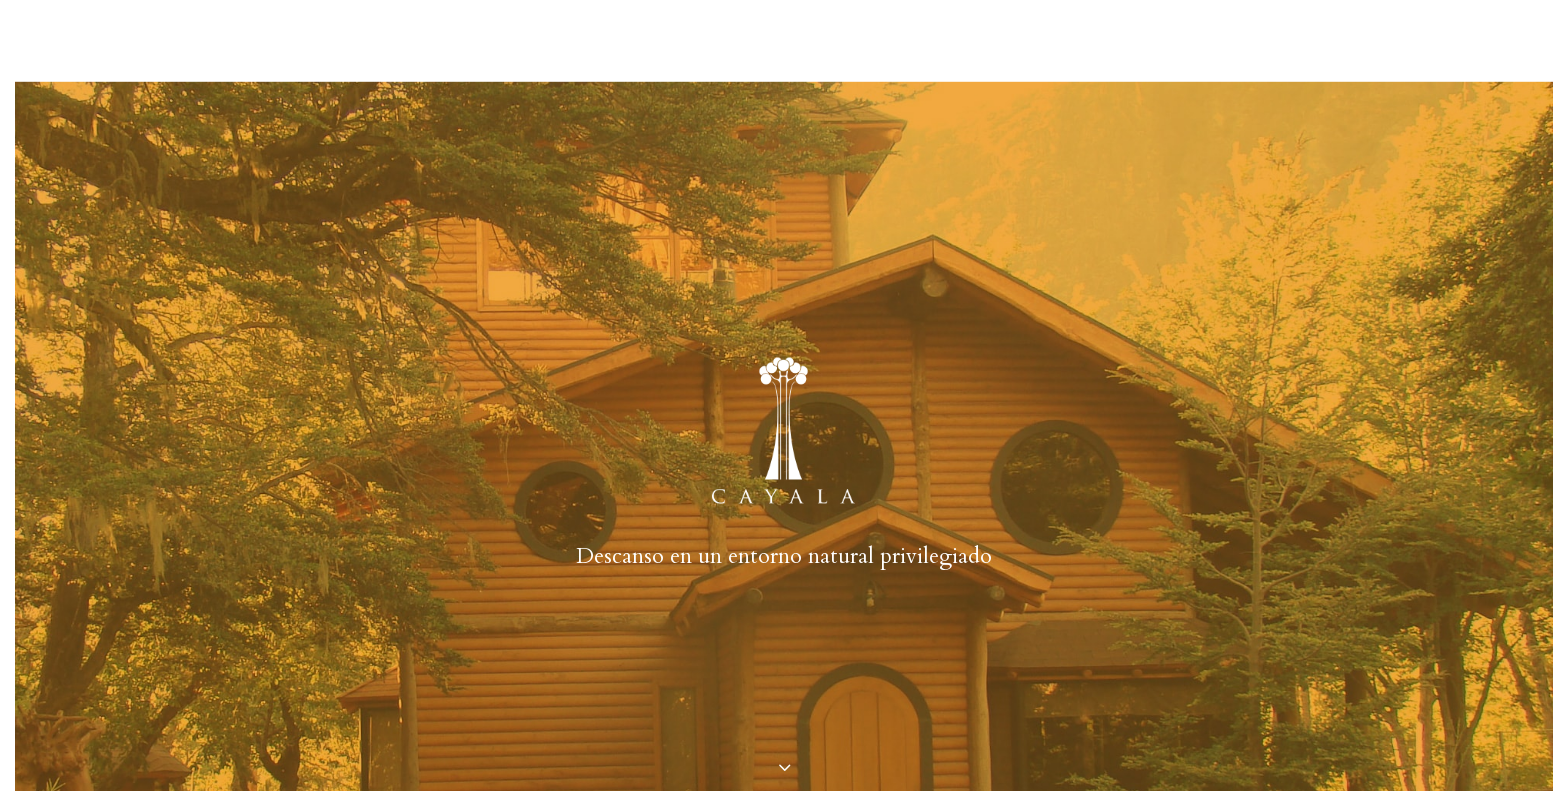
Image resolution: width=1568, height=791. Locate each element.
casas (622, 39)
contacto (1004, 39)
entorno (722, 39)
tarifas (808, 39)
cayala (550, 39)
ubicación (901, 39)
